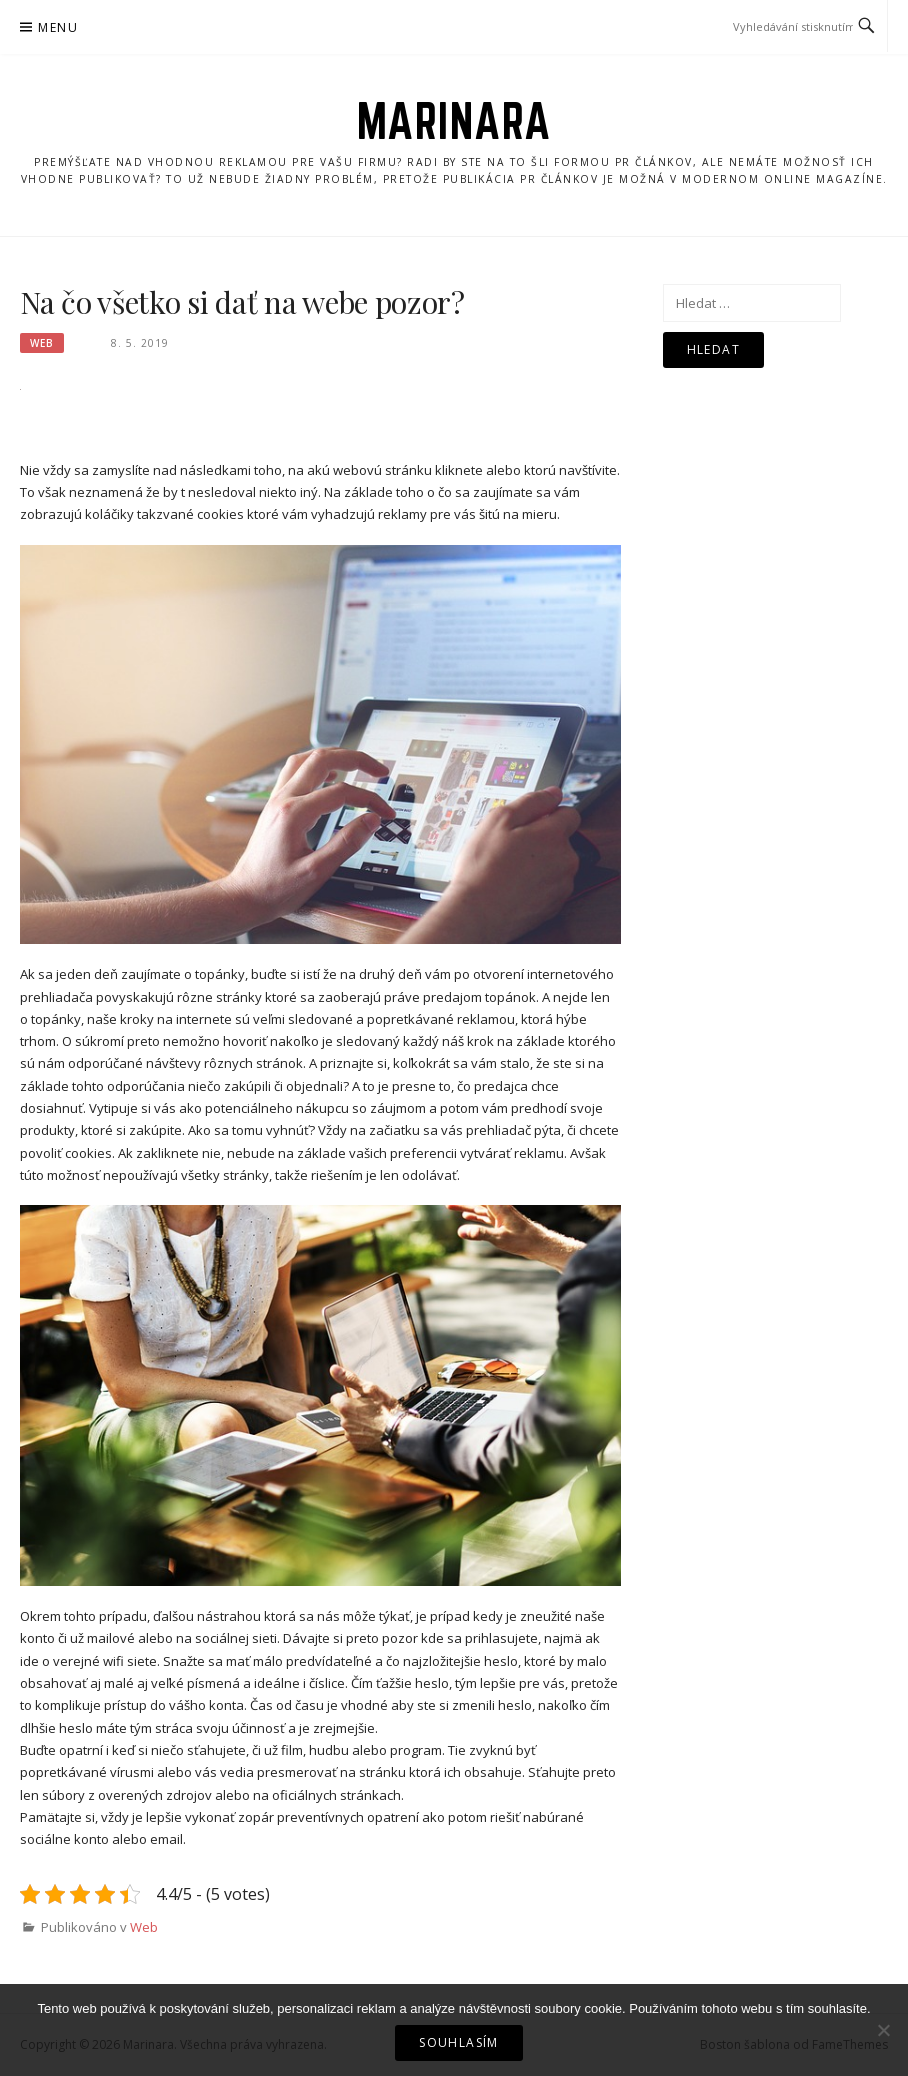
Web (42, 343)
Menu (58, 27)
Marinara (454, 121)
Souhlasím (459, 2042)
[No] (883, 2030)
